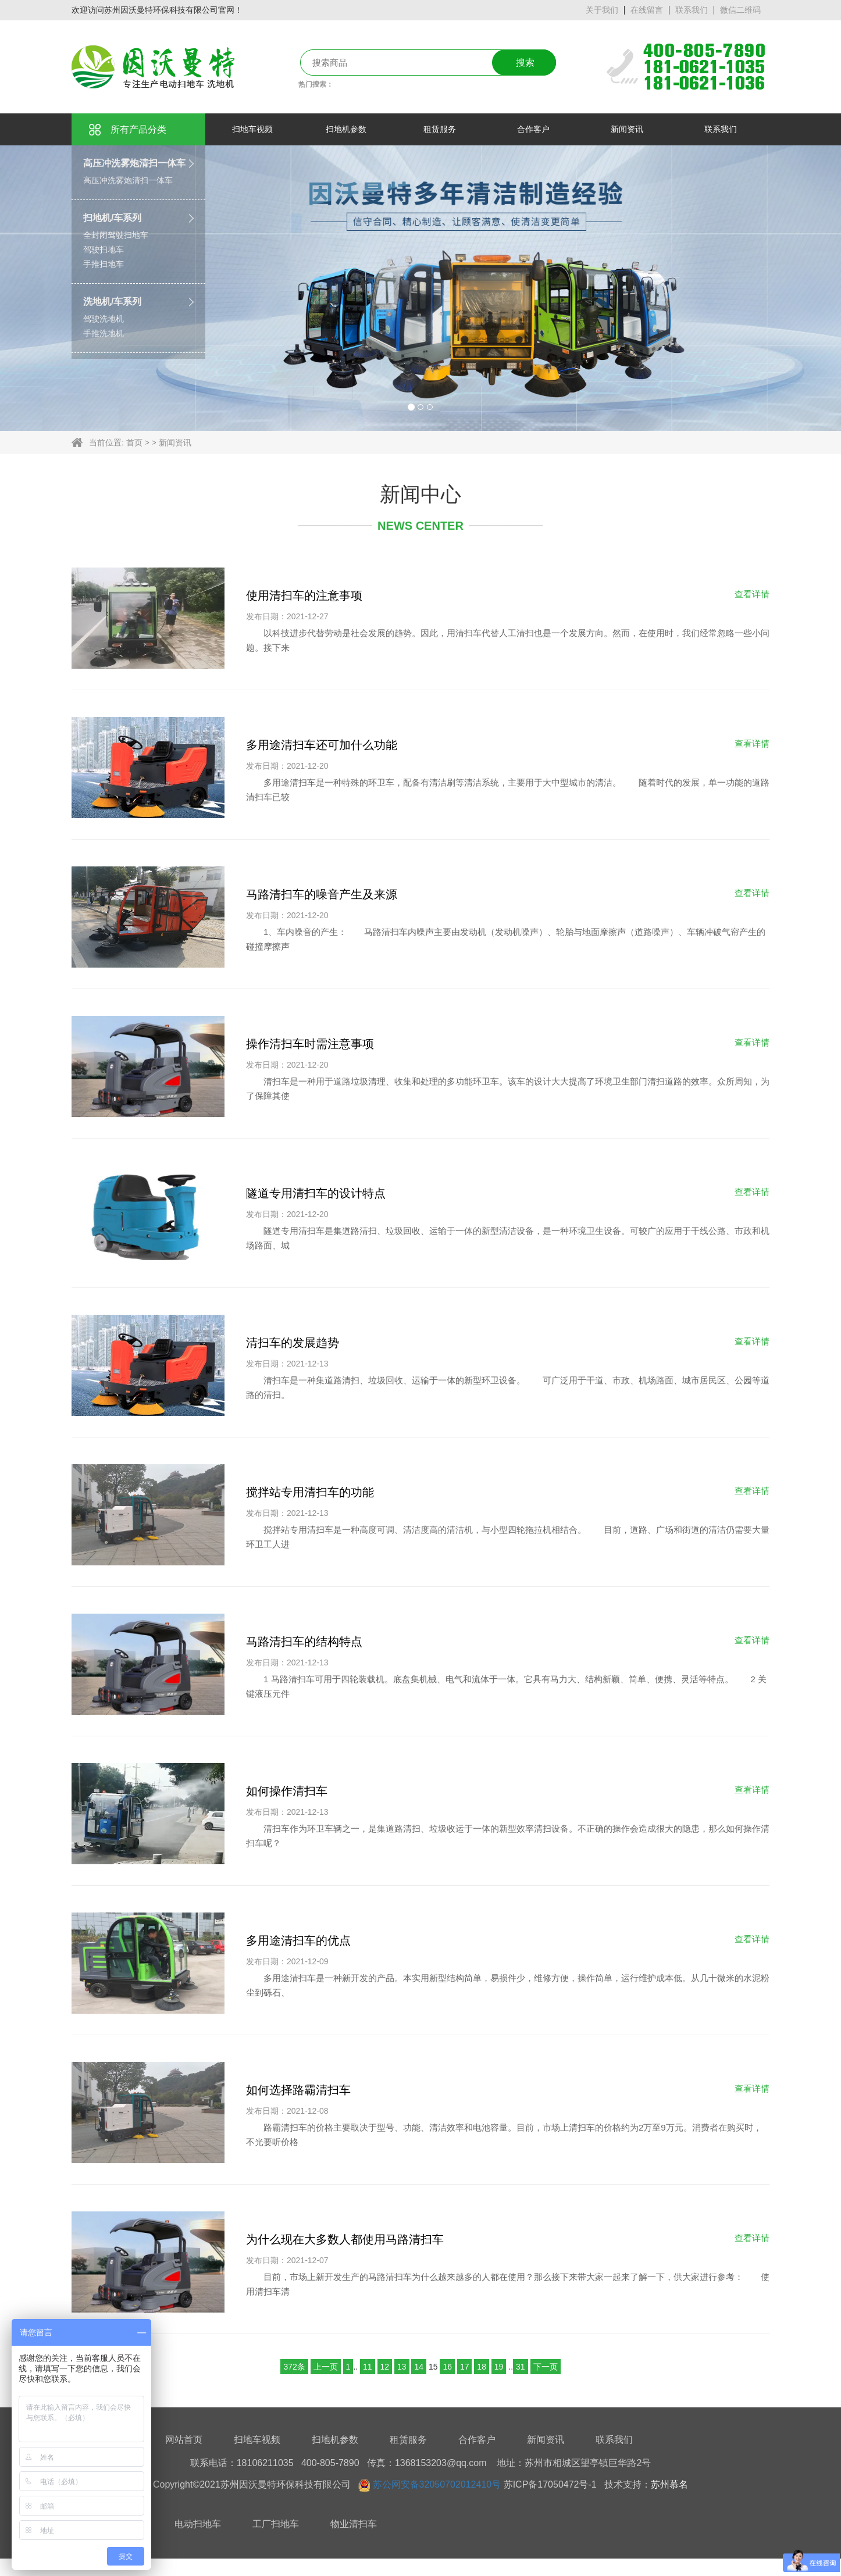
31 (520, 2366)
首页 (134, 442)
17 (464, 2366)
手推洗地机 (103, 333)
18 (481, 2366)
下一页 (545, 2366)
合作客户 (477, 2440)
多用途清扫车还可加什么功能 (321, 745)
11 (367, 2366)
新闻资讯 (175, 442)
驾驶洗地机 (103, 318)
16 (447, 2366)
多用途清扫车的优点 (298, 1940)
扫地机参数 (335, 2440)
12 (385, 2366)
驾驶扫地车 (103, 249)
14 (418, 2366)
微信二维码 (740, 10)
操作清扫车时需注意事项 (310, 1044)
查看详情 (752, 594)
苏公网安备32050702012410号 (437, 2484)
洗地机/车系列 (112, 301)
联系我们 (691, 10)
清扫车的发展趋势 (292, 1342)
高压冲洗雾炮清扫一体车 (134, 163)
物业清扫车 (353, 2524)
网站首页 (183, 2440)
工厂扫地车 (275, 2524)
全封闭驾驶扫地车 (115, 235)
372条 (294, 2366)
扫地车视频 (257, 2440)
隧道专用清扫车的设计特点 (316, 1193)
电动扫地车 (197, 2524)
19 (499, 2366)
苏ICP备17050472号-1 (550, 2484)
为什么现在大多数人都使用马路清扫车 (345, 2239)
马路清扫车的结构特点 (304, 1641)
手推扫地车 (103, 264)
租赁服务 (408, 2440)
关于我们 (602, 10)
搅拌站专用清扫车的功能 (310, 1492)
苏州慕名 (669, 2484)
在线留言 (646, 10)
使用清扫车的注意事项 (304, 595)
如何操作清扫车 (286, 1791)
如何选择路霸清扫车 (298, 2090)
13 (402, 2366)
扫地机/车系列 (112, 218)
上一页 (325, 2366)
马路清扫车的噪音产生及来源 (321, 894)
